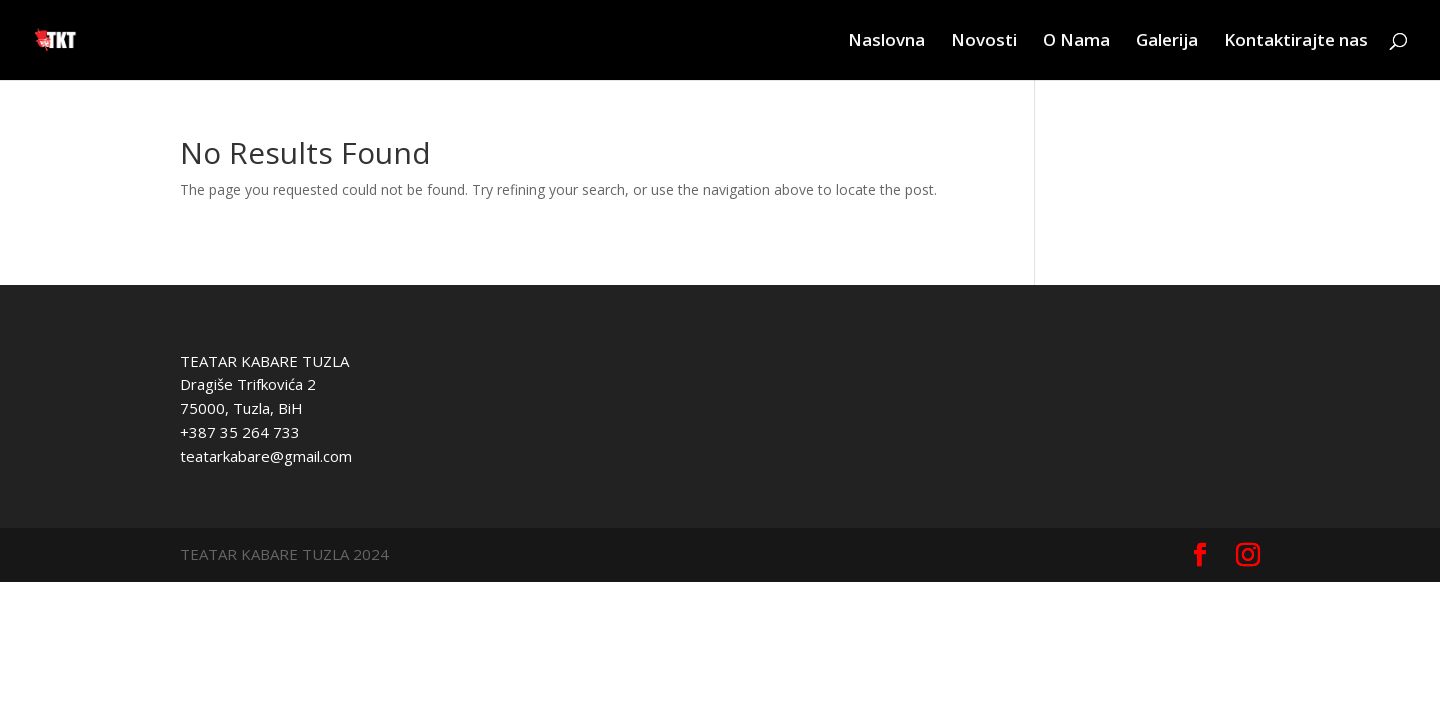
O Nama (1076, 42)
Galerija (1167, 42)
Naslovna (886, 42)
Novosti (984, 42)
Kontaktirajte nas (1296, 42)
